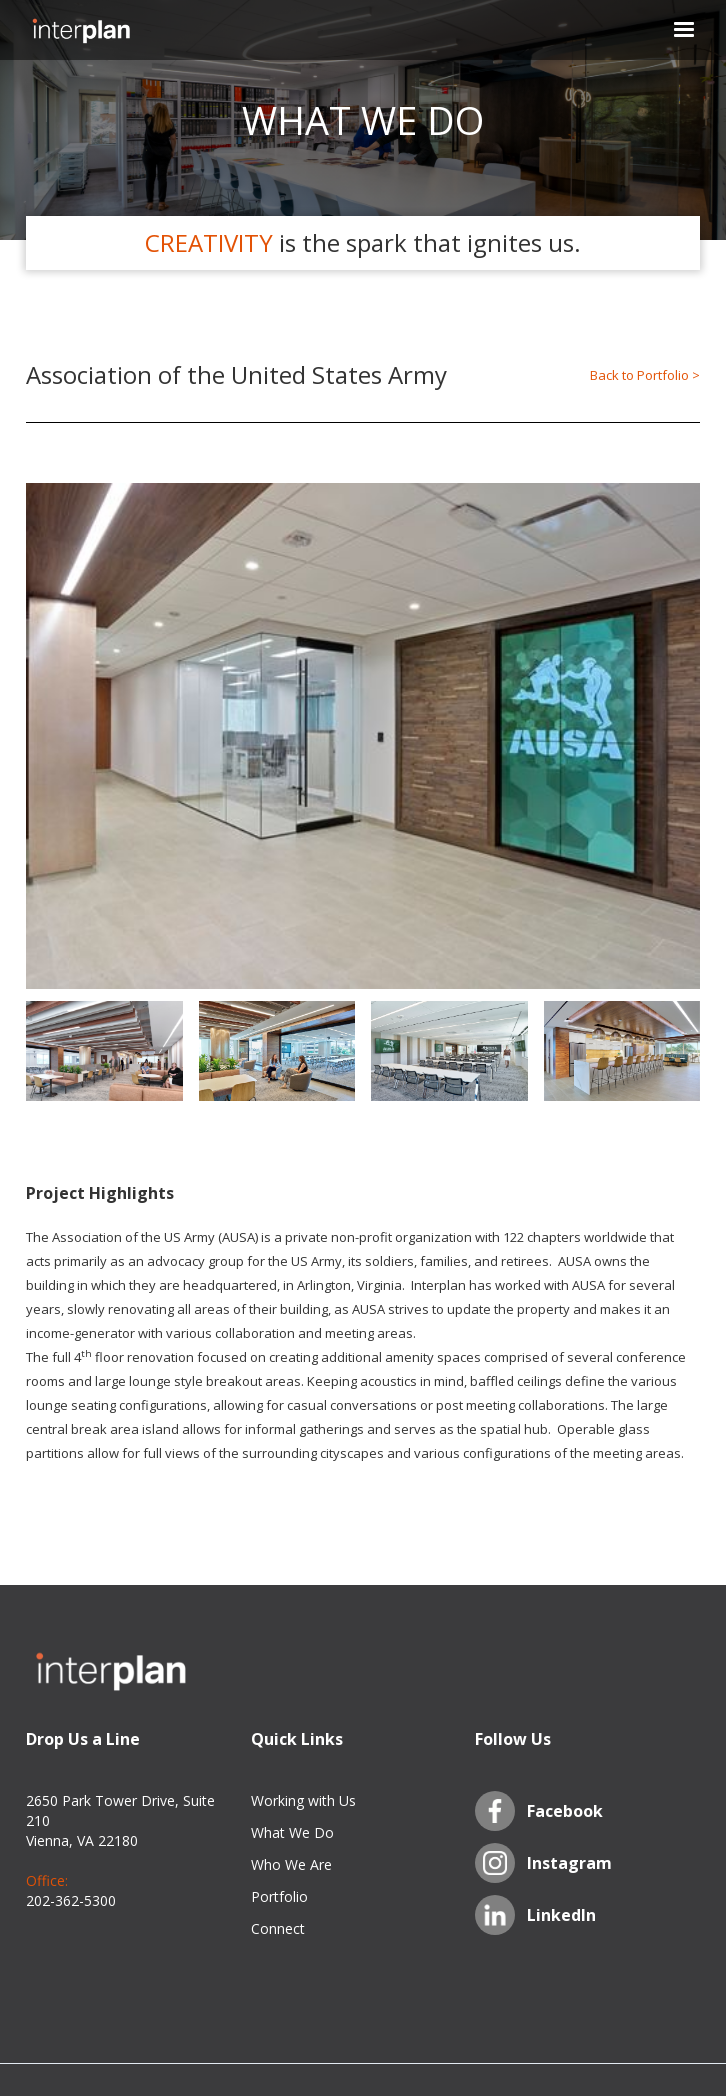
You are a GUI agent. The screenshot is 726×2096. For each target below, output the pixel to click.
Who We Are (291, 1864)
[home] (81, 30)
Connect (278, 1928)
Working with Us (303, 1800)
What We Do (292, 1832)
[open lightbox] (363, 736)
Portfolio (279, 1896)
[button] (672, 30)
